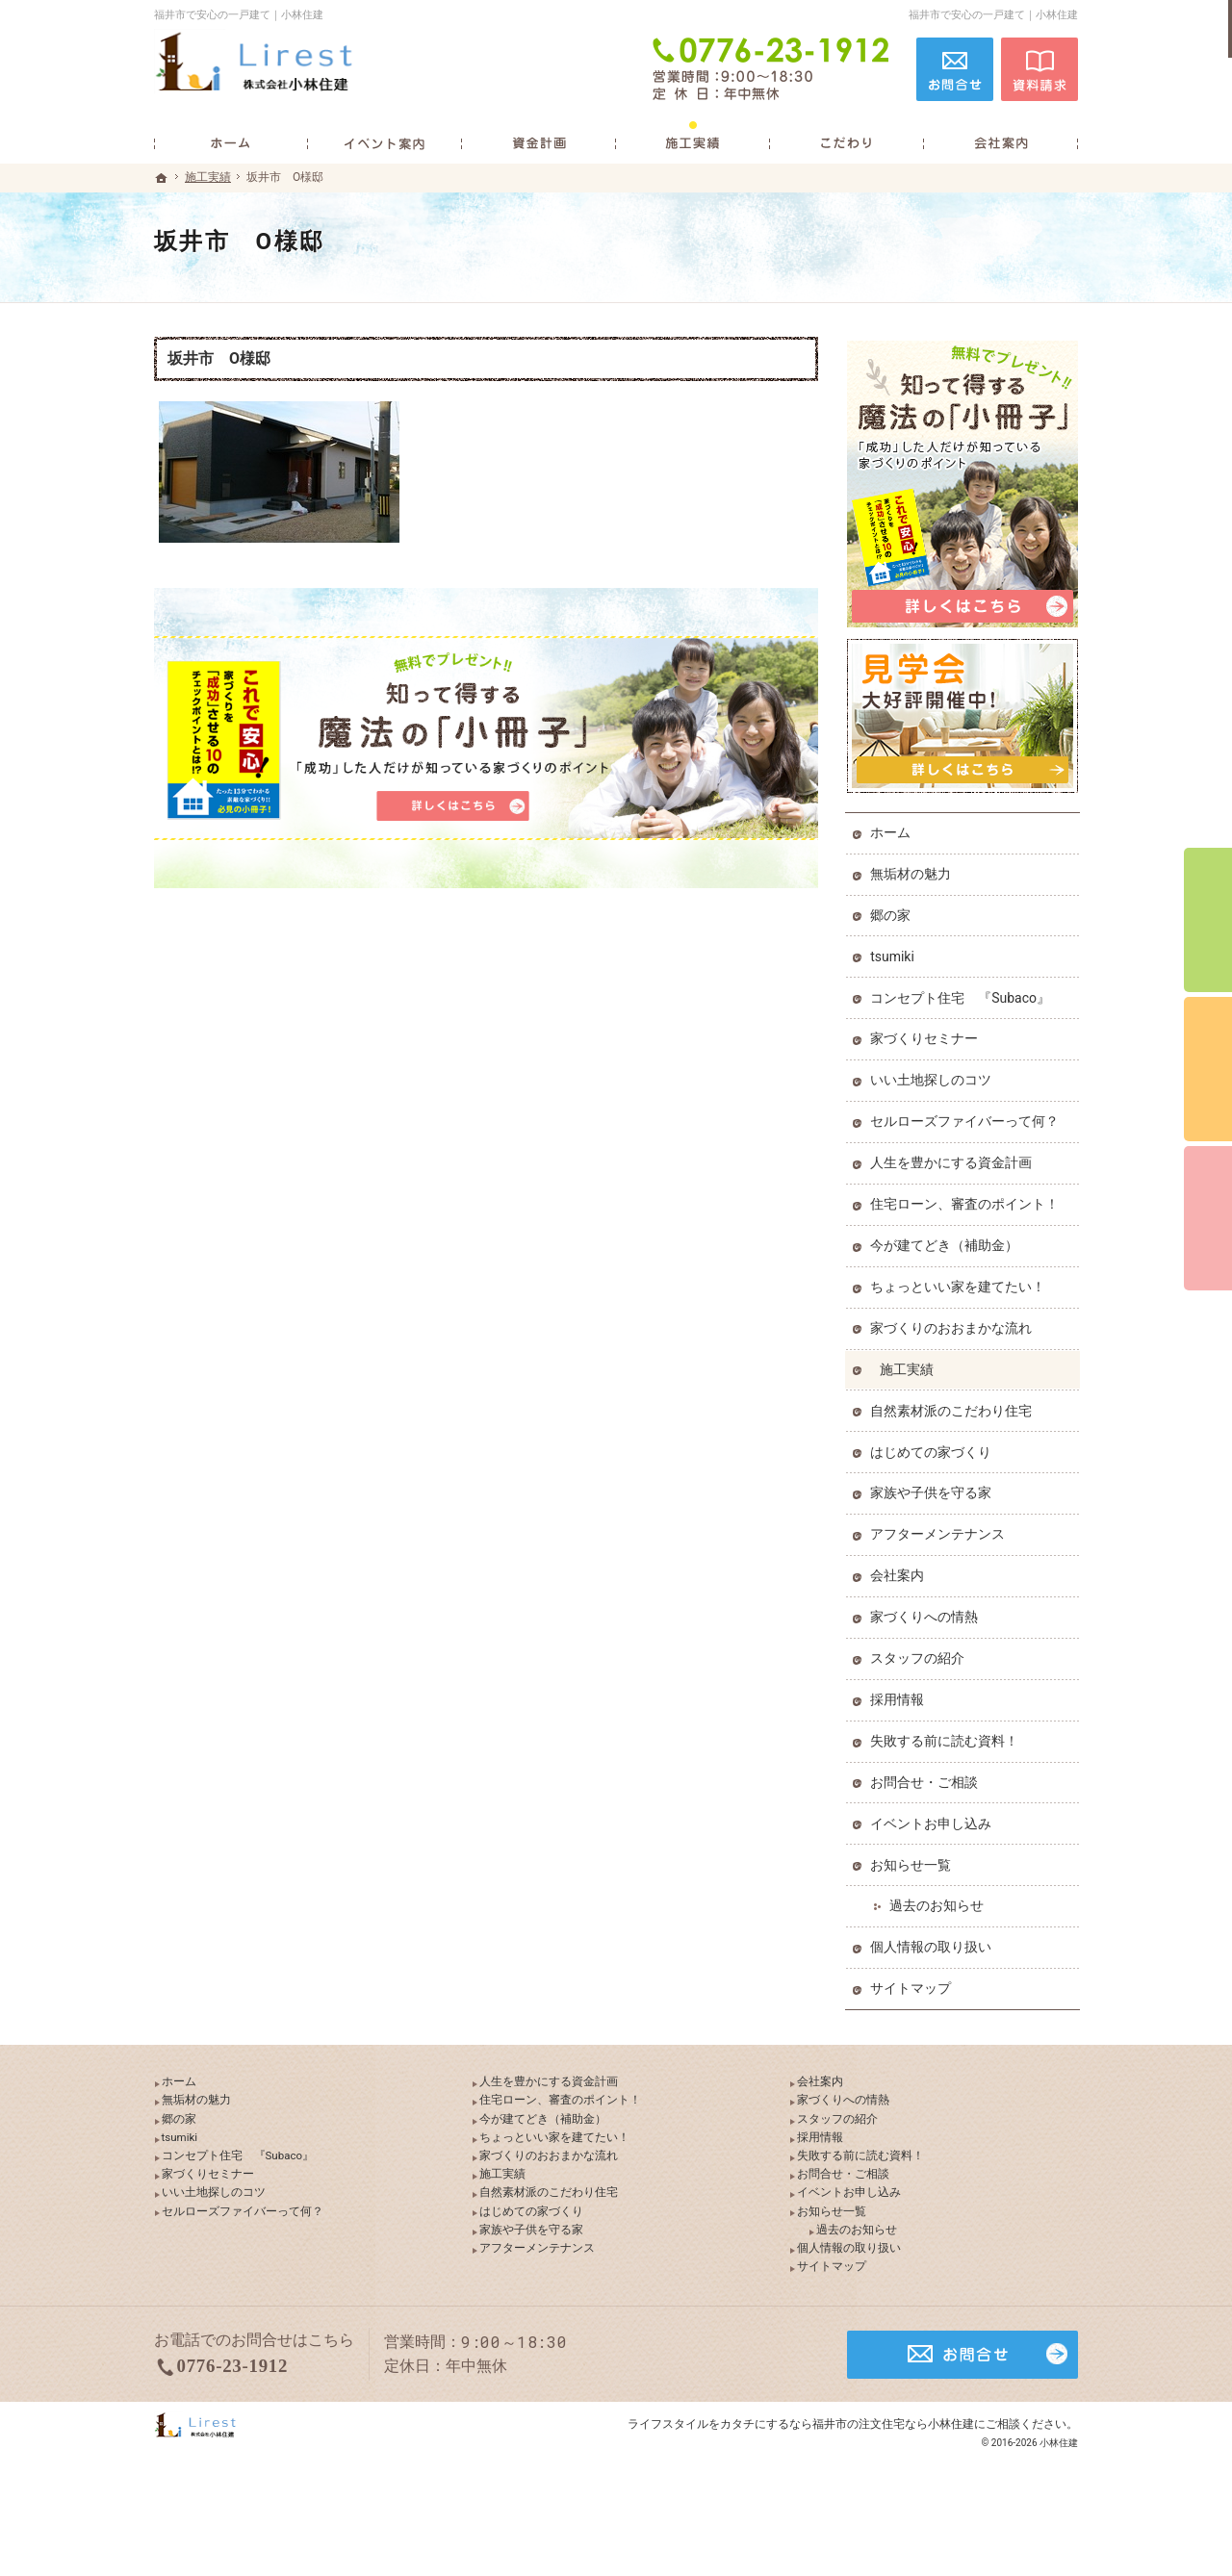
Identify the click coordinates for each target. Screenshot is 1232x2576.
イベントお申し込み (932, 1819)
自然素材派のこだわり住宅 (953, 1407)
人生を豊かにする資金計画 (953, 1158)
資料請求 (1039, 69)
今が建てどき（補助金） (946, 1241)
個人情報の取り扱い (932, 1943)
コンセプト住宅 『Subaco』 (962, 994)
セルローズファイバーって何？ (966, 1118)
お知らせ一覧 (912, 1861)
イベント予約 (1208, 920)
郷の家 (892, 911)
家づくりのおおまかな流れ (953, 1324)
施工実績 (909, 1365)
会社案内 (899, 1572)
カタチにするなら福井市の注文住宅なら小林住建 (847, 2484)
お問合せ (954, 69)
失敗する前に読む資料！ (946, 1737)
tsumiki (894, 952)
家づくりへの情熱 (926, 1612)
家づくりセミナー (926, 1035)
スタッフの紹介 (919, 1654)
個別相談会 (1208, 1069)
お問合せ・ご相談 (926, 1778)
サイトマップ (912, 1985)
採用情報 (899, 1695)
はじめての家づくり (932, 1448)
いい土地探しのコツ (932, 1076)
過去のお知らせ (938, 1902)
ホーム (892, 828)
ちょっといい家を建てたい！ (959, 1282)
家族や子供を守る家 (932, 1489)
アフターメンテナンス (939, 1531)
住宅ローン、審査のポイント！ (966, 1200)
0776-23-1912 (774, 69)
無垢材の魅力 (912, 870)
